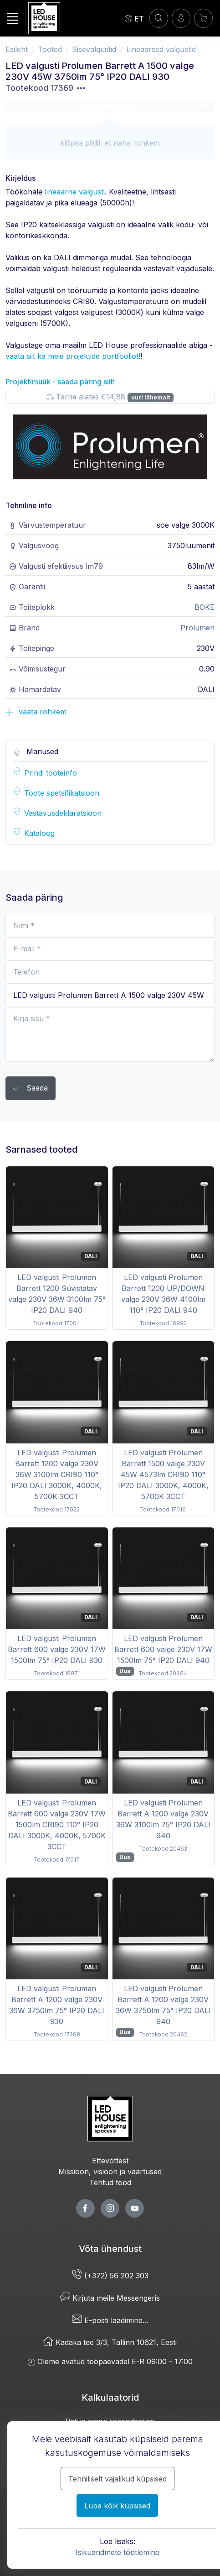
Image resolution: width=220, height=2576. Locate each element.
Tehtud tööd (110, 2182)
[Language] (134, 18)
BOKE (204, 607)
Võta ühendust (110, 2248)
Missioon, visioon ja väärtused (110, 2171)
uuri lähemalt (150, 397)
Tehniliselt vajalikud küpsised (117, 2478)
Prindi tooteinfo (50, 772)
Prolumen (197, 627)
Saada (30, 1088)
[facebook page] (85, 2208)
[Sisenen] (181, 18)
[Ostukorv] (203, 18)
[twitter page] (110, 2208)
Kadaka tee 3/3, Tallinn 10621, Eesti (110, 2342)
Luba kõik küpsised (117, 2505)
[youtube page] (134, 2208)
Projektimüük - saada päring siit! (60, 381)
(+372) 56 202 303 (110, 2275)
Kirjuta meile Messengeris (110, 2298)
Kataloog (39, 833)
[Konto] (158, 18)
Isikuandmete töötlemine (117, 2552)
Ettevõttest (110, 2160)
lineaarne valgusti (75, 191)
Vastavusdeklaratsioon (63, 813)
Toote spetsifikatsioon (61, 792)
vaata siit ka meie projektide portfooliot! (72, 356)
